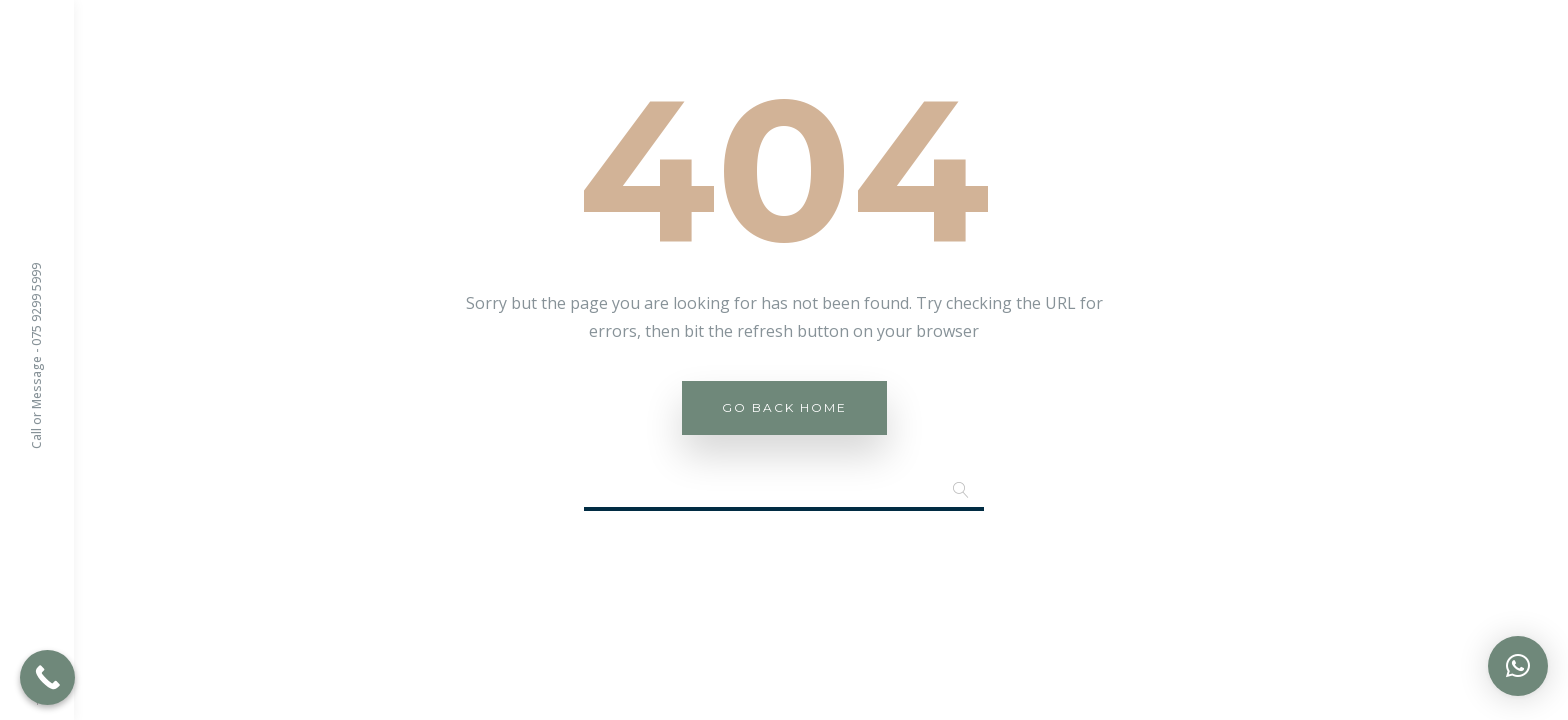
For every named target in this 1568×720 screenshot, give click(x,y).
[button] (1518, 666)
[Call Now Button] (47, 677)
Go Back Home (784, 407)
